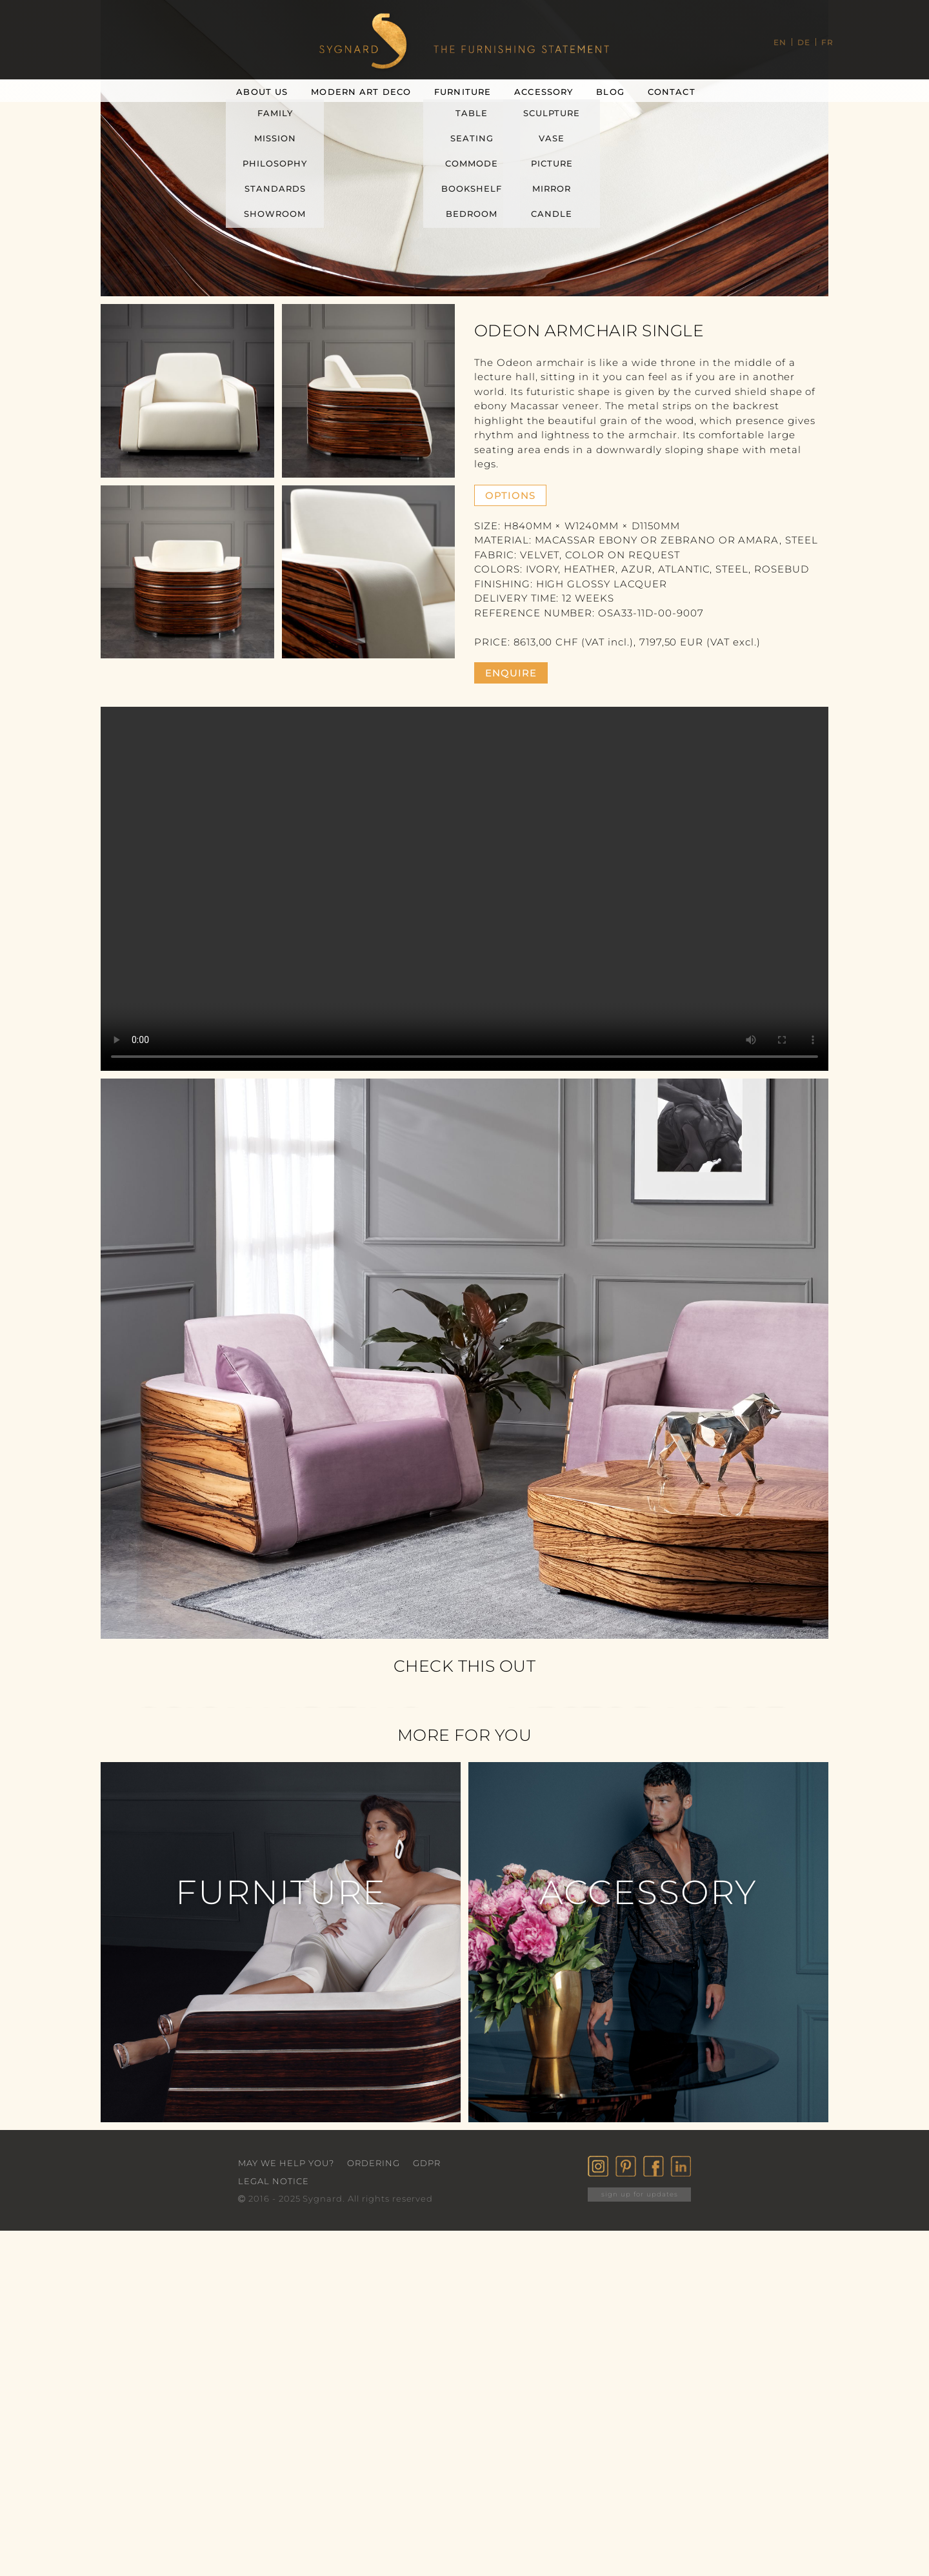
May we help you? (286, 2163)
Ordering (373, 2163)
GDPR (427, 2163)
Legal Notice (273, 2181)
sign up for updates (639, 2194)
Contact (671, 91)
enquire (511, 673)
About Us (262, 91)
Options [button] (510, 495)
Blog (610, 91)
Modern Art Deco (361, 91)
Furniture (462, 91)
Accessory (543, 91)
